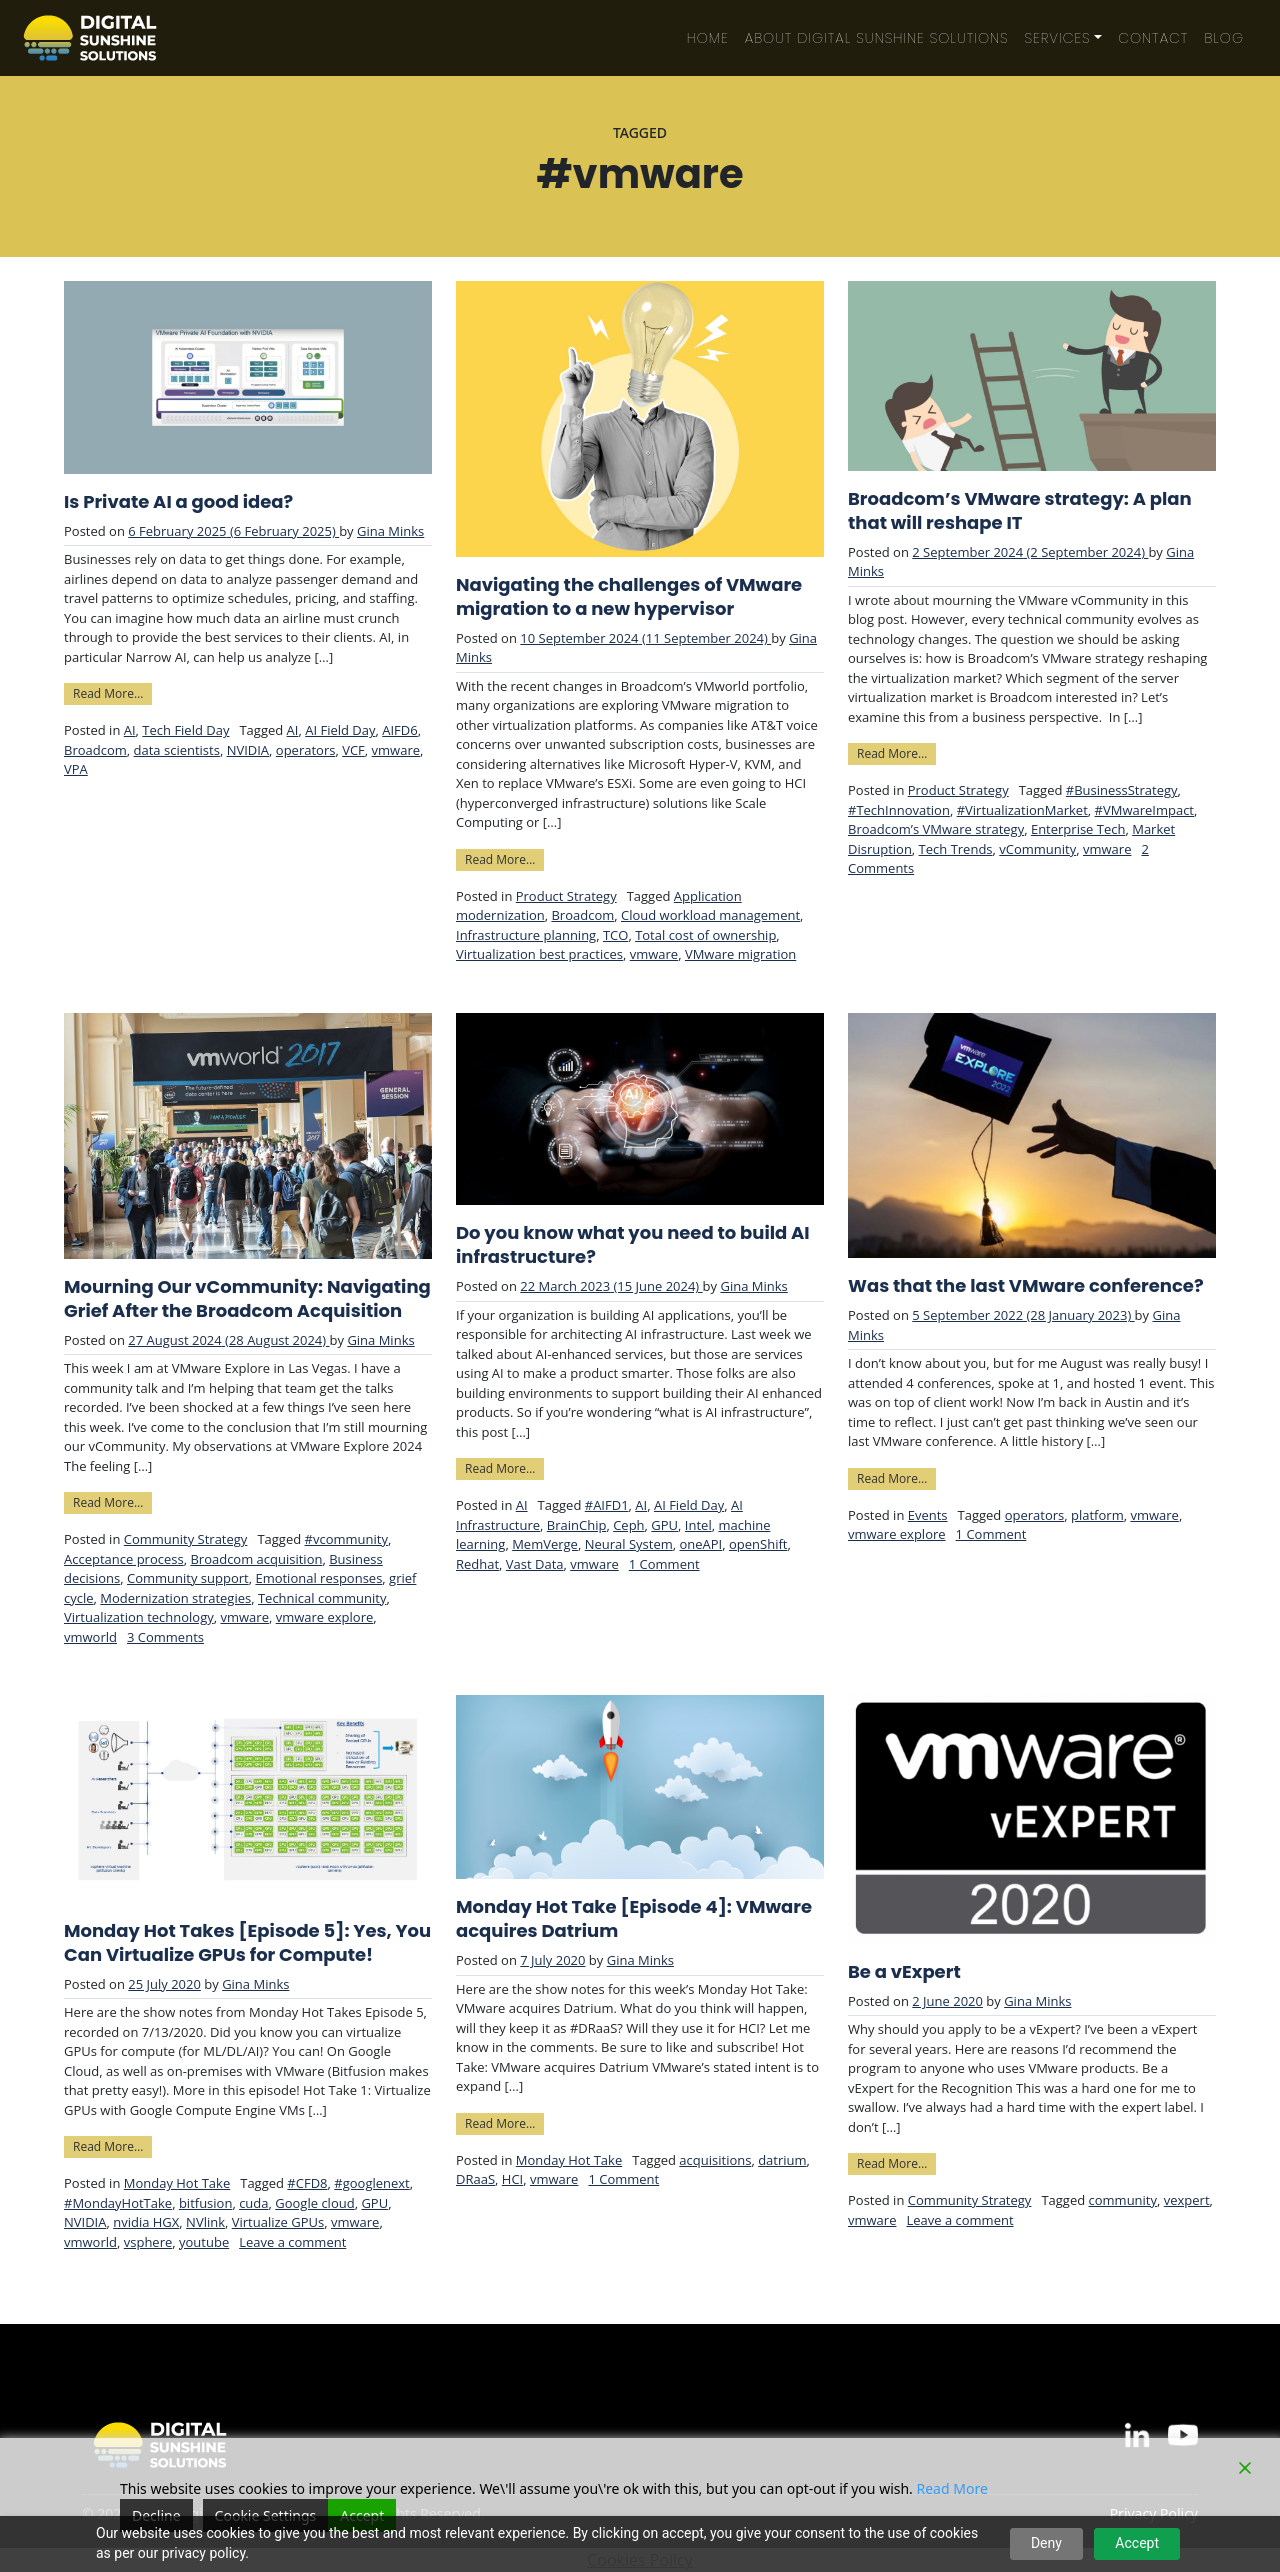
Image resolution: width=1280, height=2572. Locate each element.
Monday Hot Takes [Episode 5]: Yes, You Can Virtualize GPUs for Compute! (247, 1943)
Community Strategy (186, 1539)
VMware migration (740, 954)
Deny (1046, 2543)
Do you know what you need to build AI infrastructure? (633, 1245)
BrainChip (577, 1525)
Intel (698, 1525)
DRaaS (475, 2179)
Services (1058, 38)
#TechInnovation (899, 810)
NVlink (205, 2222)
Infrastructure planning (526, 935)
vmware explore (325, 1617)
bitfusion (206, 2203)
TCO (615, 935)
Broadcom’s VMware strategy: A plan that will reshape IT (1020, 511)
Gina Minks (390, 531)
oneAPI (700, 1544)
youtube (204, 2242)
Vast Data (535, 1564)
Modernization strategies (175, 1598)
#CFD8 (307, 2183)
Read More (952, 2488)
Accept (1137, 2543)
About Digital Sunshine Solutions (877, 38)
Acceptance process (124, 1559)
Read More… (112, 692)
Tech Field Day (185, 730)
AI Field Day (340, 730)
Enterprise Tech (1078, 829)
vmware (396, 750)
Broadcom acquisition (256, 1559)
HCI (512, 2179)
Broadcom (95, 750)
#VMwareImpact (1144, 810)
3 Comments (165, 1637)
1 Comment (664, 1564)
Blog (1224, 38)
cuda (253, 2203)
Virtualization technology (139, 1617)
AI (130, 730)
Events (928, 1515)
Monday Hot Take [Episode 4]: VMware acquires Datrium (634, 1919)
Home (708, 38)
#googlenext (371, 2183)
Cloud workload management (710, 915)
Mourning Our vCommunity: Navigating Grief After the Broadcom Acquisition (247, 1299)
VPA (76, 769)
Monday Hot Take (177, 2183)
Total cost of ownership (705, 935)
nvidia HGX (146, 2222)
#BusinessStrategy (1122, 790)
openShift (758, 1544)
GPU (664, 1525)
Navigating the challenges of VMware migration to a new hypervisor (629, 597)
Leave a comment (292, 2242)
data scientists (177, 750)
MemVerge (545, 1544)
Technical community (322, 1598)
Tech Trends (956, 849)
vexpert (1187, 2200)
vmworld (90, 1637)
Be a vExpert (904, 1972)
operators (306, 750)
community (1123, 2200)
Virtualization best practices (539, 954)
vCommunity (1037, 849)
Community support (188, 1578)
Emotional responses (318, 1578)
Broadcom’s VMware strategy (936, 829)
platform (1097, 1515)
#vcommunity (346, 1539)
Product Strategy (566, 896)
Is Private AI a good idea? (178, 502)
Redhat (477, 1564)
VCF (353, 750)
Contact (1153, 38)
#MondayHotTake (118, 2203)
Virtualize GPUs (278, 2222)
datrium (782, 2160)
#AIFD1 (607, 1505)
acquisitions (715, 2160)
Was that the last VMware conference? (1026, 1286)
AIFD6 (399, 730)
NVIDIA (248, 750)
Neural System (629, 1544)
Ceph (628, 1525)
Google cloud (314, 2203)
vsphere (148, 2242)
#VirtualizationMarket (1022, 810)
